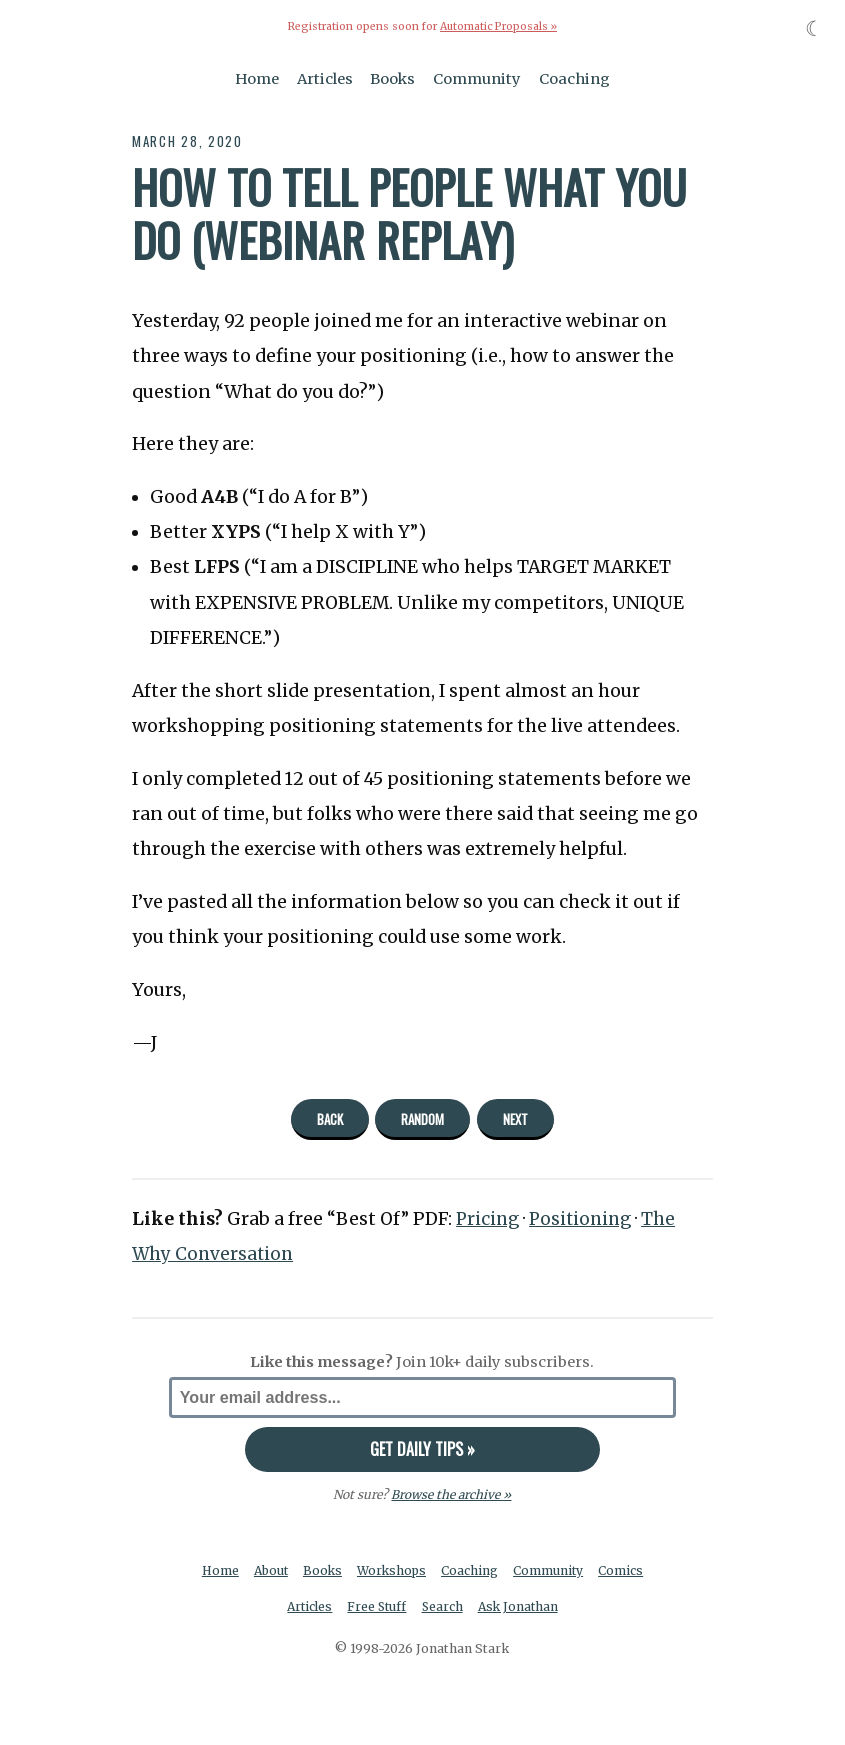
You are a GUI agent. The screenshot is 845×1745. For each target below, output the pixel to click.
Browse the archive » (451, 1493)
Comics (625, 1570)
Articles (325, 78)
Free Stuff (376, 1606)
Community (477, 78)
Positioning (585, 1219)
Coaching (574, 78)
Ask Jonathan (520, 1606)
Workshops (393, 1570)
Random (422, 1118)
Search (443, 1606)
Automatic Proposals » (498, 26)
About (269, 1570)
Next (515, 1118)
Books (392, 78)
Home (257, 78)
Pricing (489, 1219)
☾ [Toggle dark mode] (814, 28)
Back (330, 1118)
